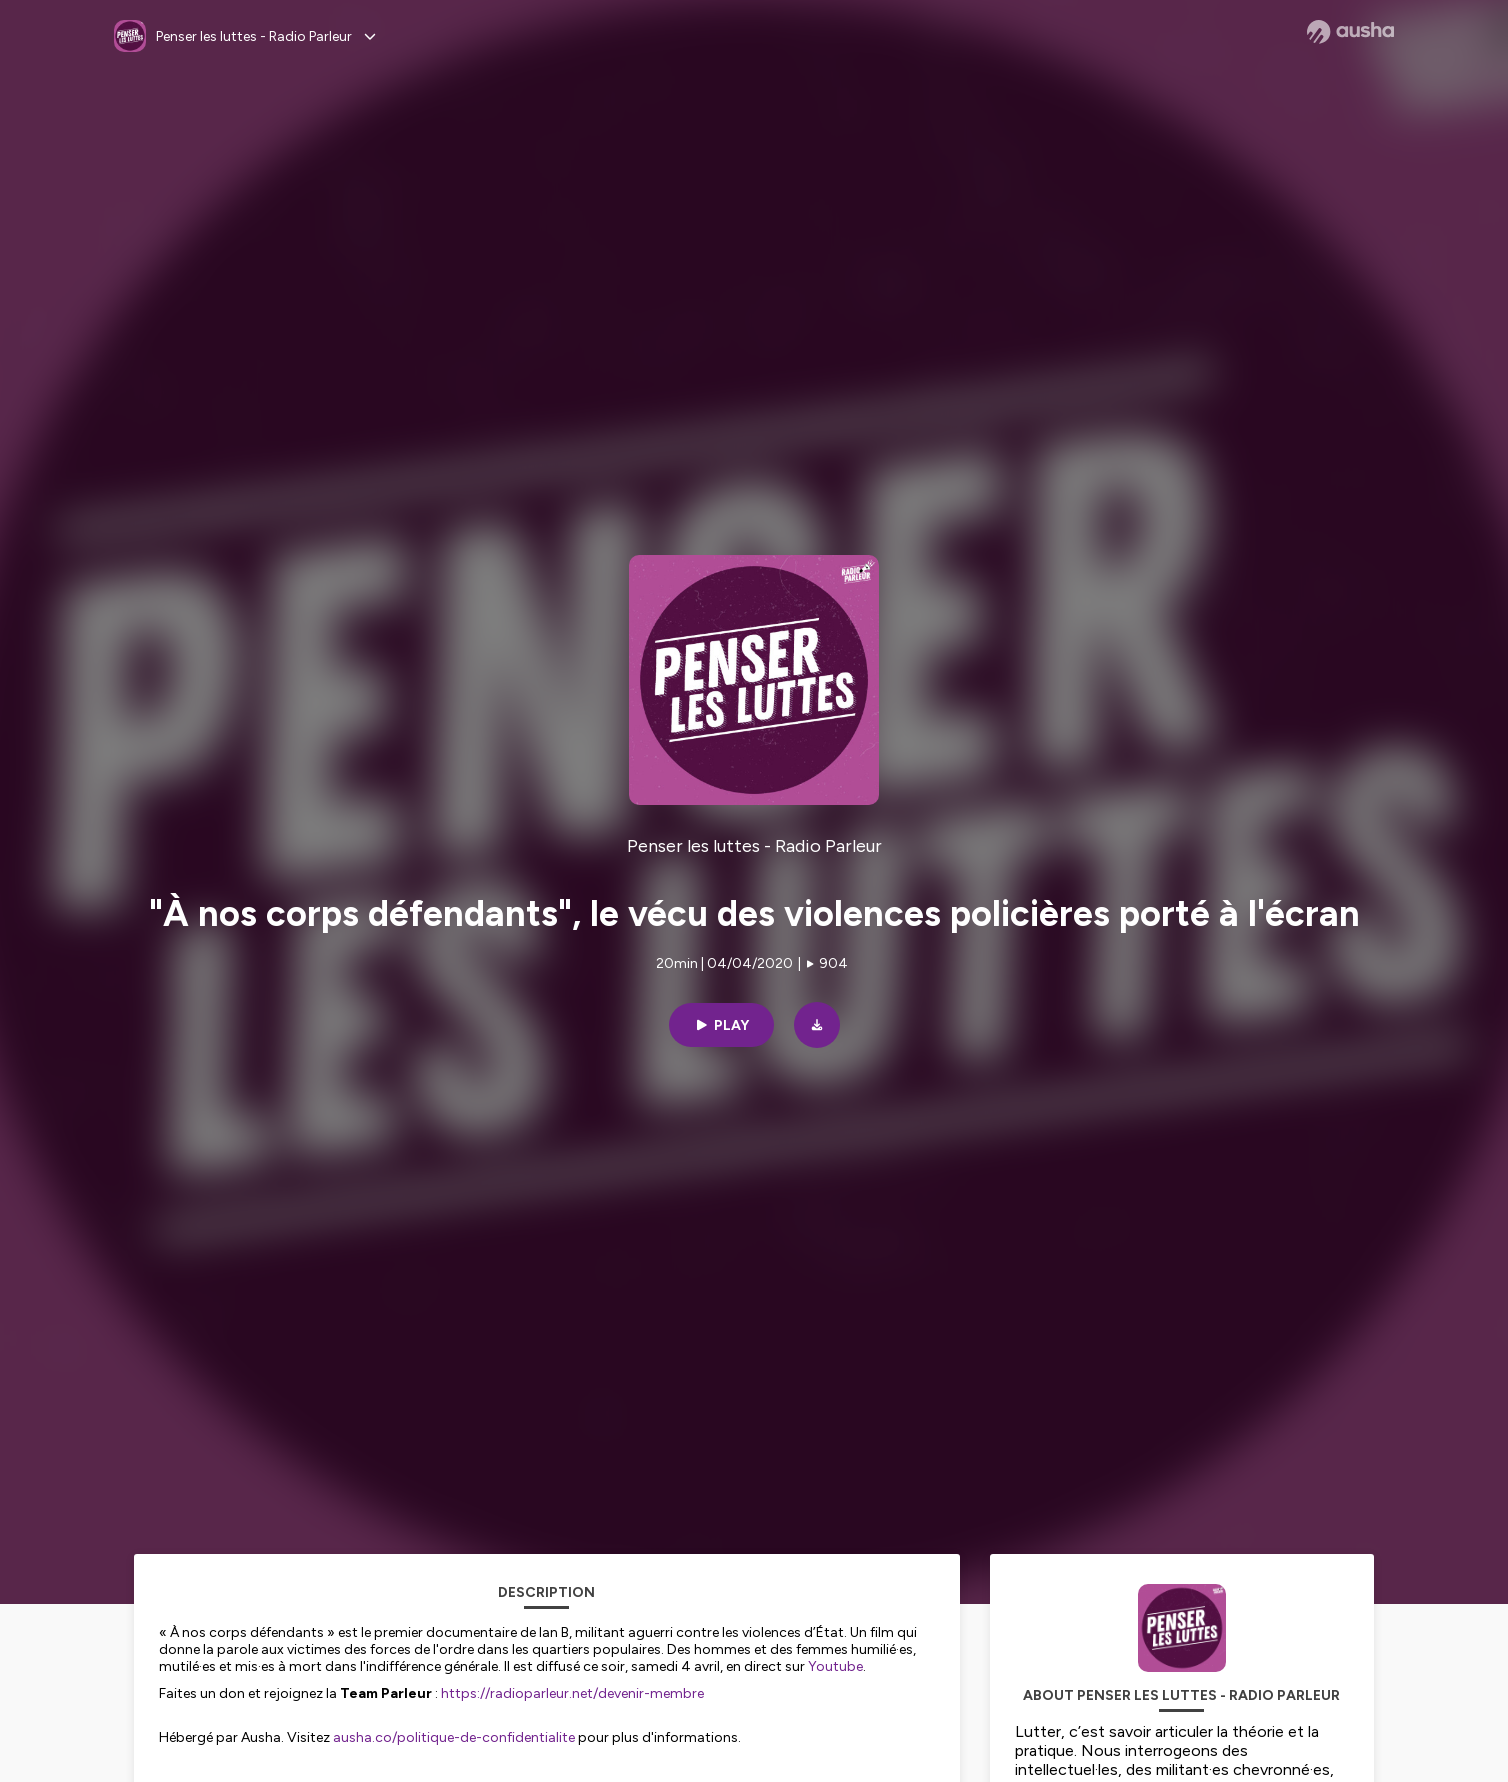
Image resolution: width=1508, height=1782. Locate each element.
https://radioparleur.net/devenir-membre (572, 1693)
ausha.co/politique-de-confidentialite (454, 1737)
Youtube (835, 1666)
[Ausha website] (1350, 32)
